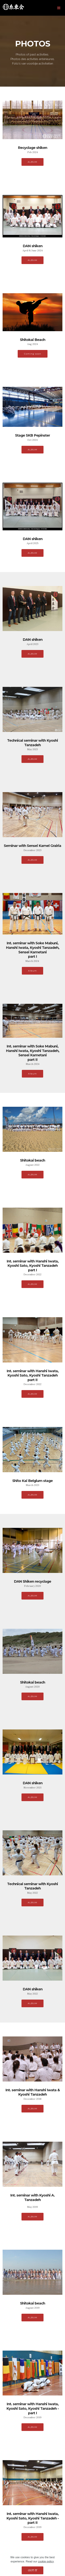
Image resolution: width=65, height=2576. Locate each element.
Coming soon (32, 354)
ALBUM (32, 162)
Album (32, 971)
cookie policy (46, 2561)
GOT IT (32, 2570)
